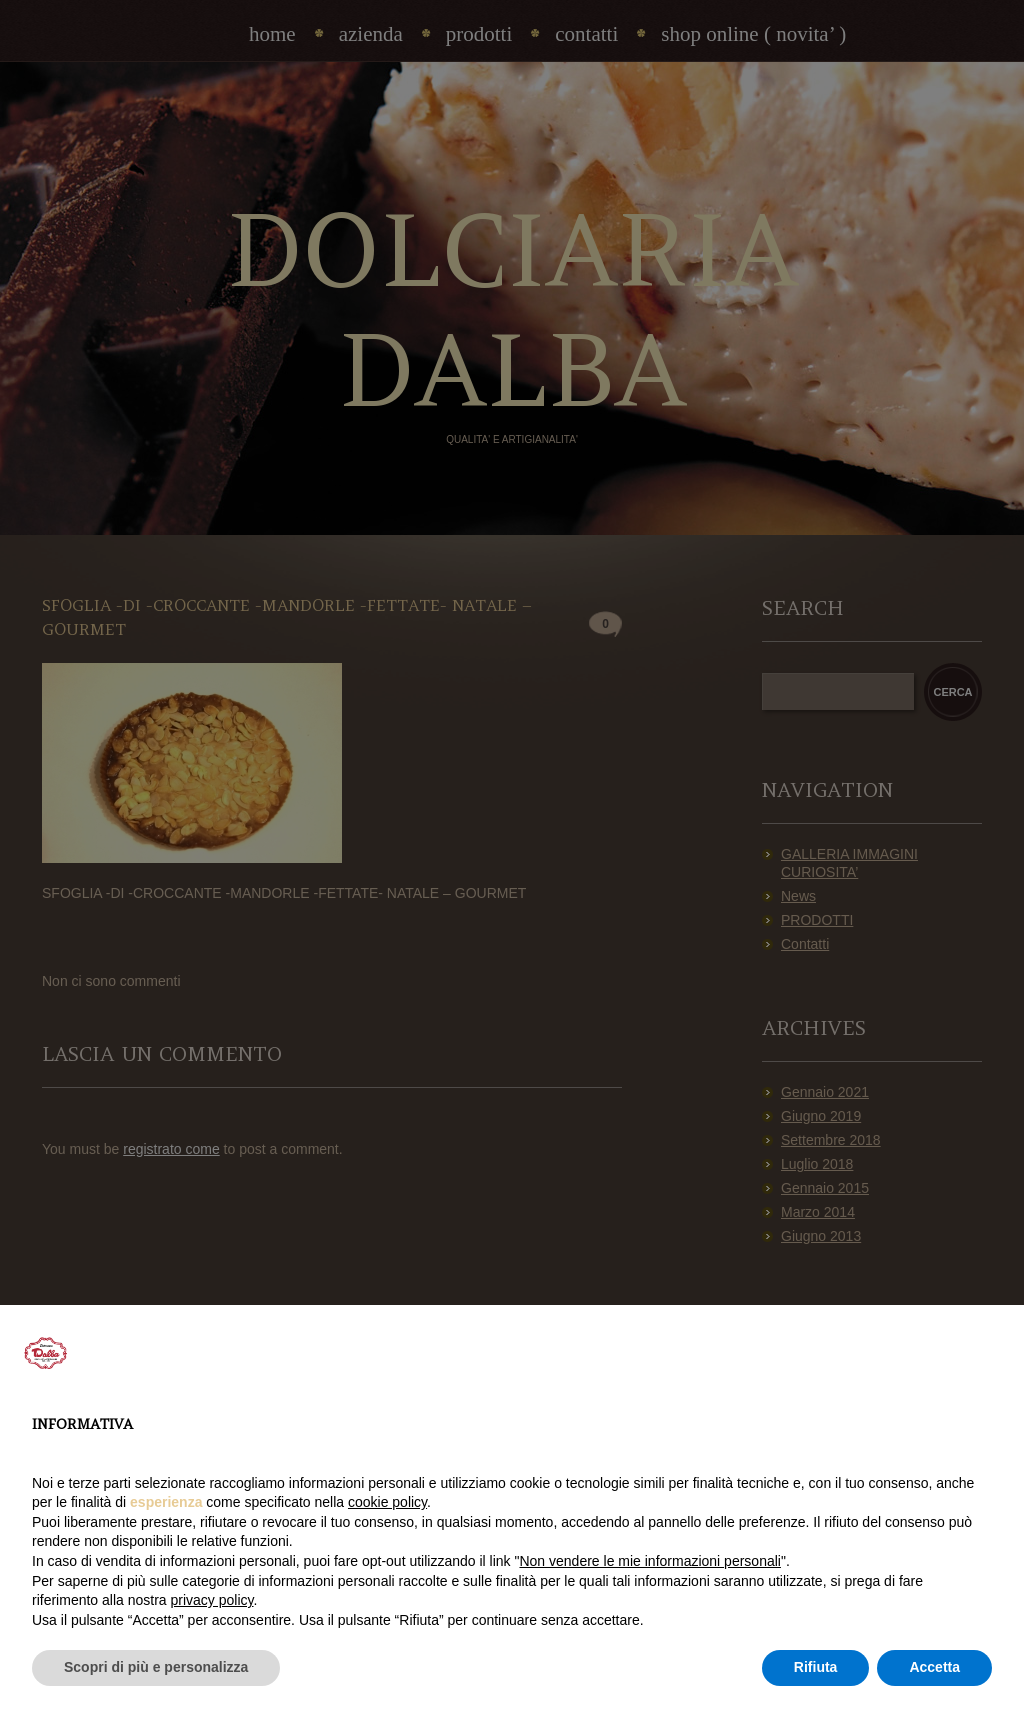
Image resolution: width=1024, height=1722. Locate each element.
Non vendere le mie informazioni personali (649, 1561)
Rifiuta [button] (816, 1667)
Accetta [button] (934, 1667)
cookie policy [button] (387, 1502)
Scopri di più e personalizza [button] (156, 1667)
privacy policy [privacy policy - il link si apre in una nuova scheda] (212, 1600)
